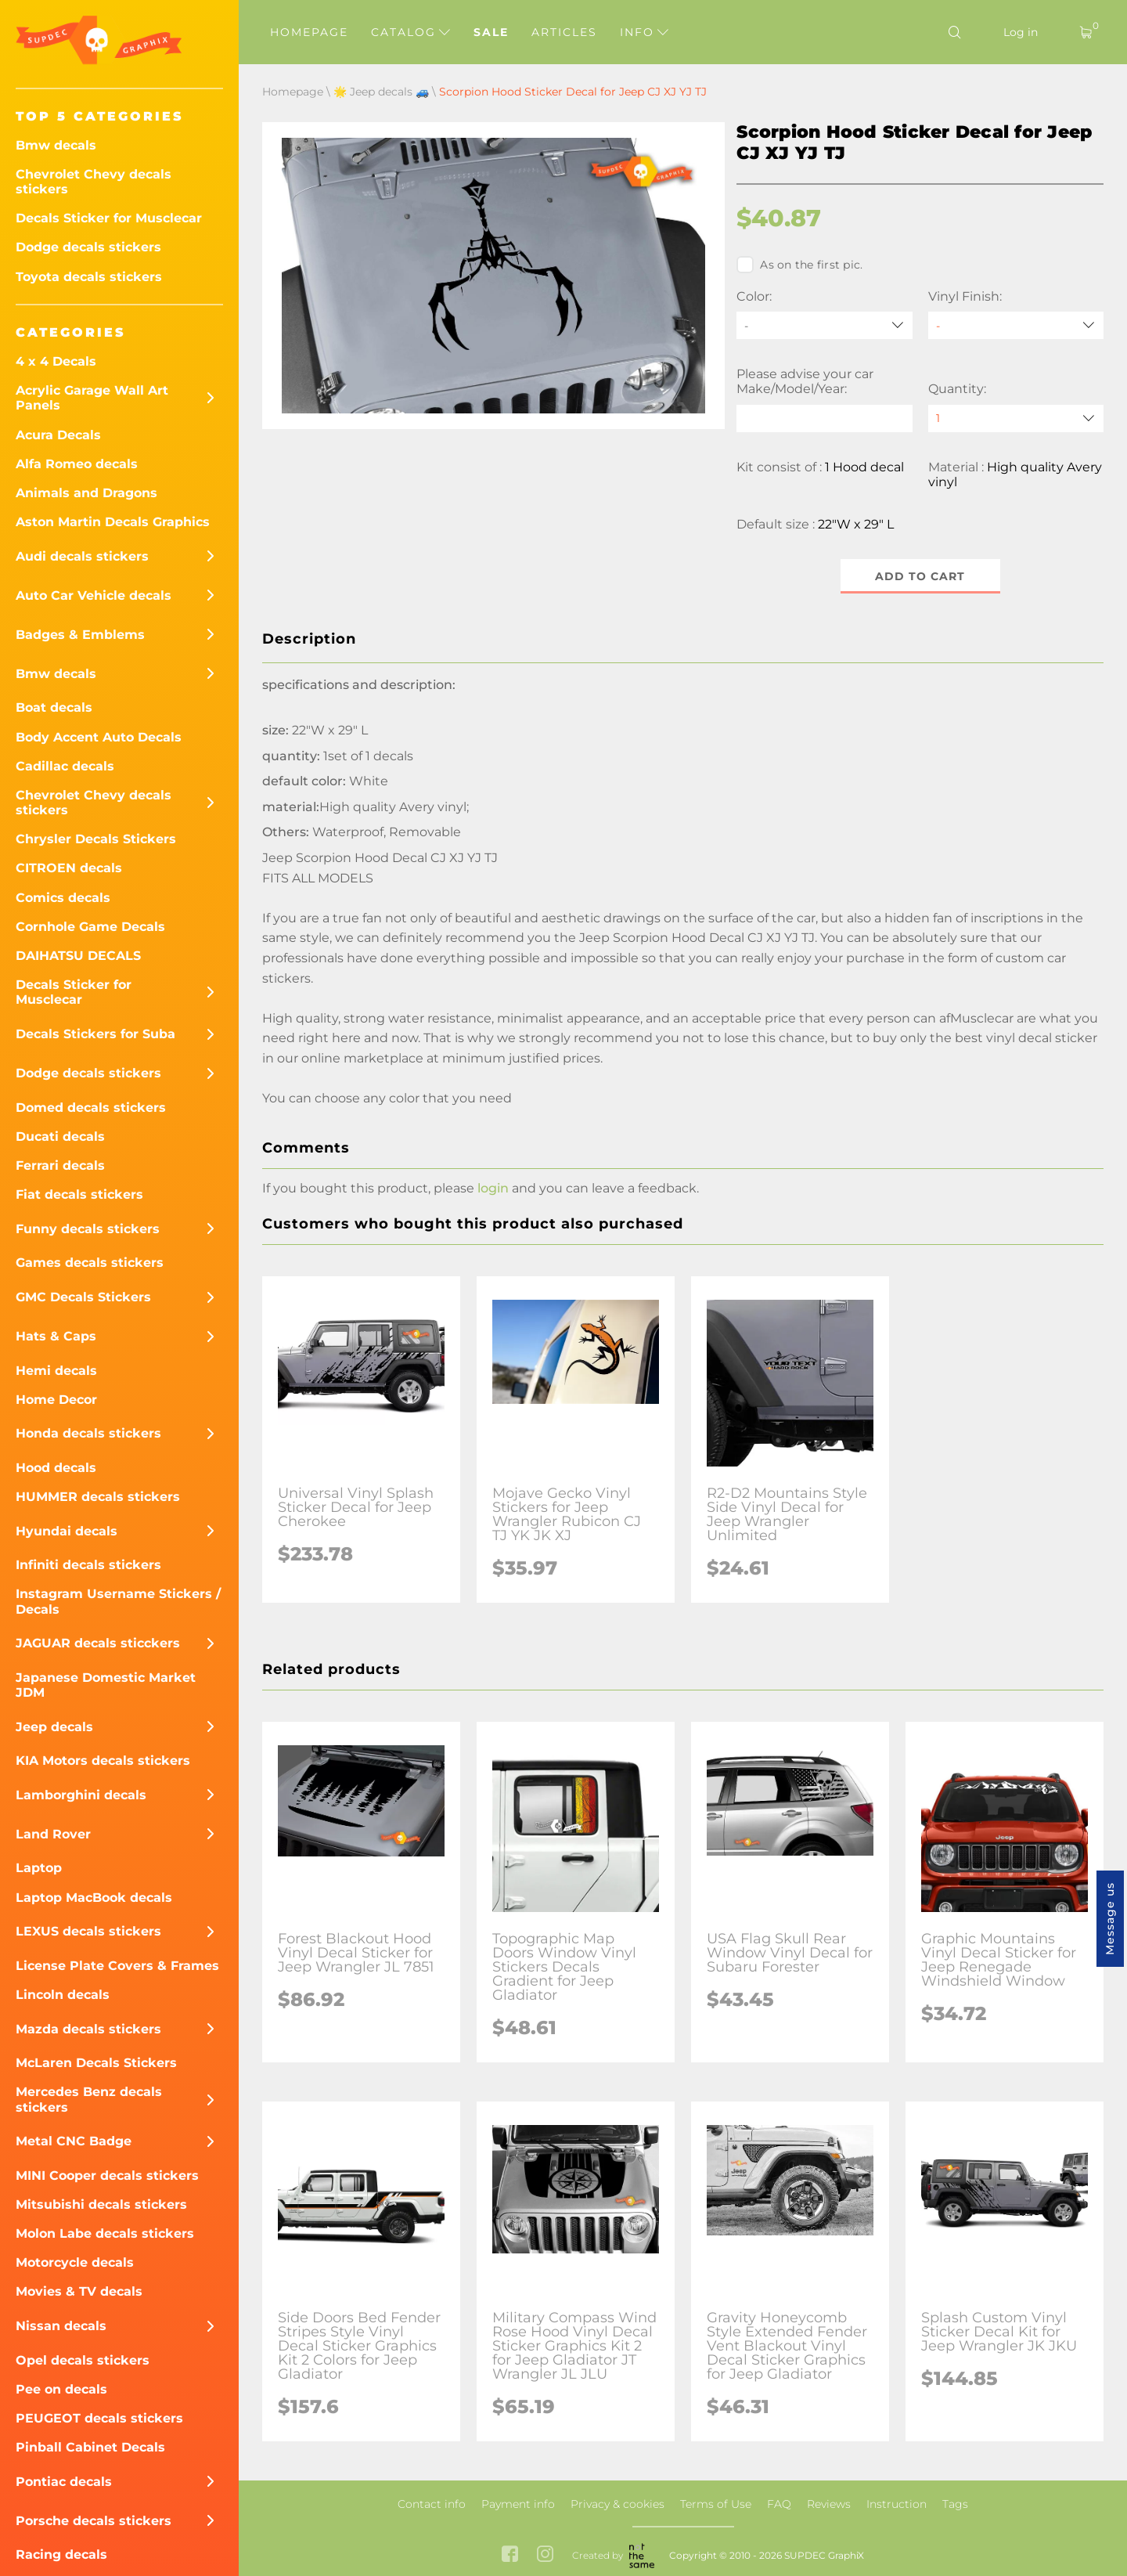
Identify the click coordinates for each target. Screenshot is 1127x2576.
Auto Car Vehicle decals (93, 595)
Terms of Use (715, 2504)
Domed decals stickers (91, 1107)
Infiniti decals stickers (88, 1564)
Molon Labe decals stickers (105, 2233)
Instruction (896, 2504)
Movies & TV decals (79, 2291)
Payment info (518, 2504)
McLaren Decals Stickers (96, 2062)
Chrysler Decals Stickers (96, 839)
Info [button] (644, 32)
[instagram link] (545, 2556)
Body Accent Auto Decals (99, 737)
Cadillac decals (65, 766)
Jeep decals (54, 1726)
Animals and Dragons (86, 492)
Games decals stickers (90, 1262)
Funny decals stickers (88, 1228)
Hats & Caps (56, 1336)
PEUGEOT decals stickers (99, 2418)
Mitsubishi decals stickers (101, 2204)
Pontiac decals (64, 2481)
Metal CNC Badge (73, 2141)
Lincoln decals (63, 1994)
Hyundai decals (66, 1531)
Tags (955, 2504)
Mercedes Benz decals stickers (89, 2099)
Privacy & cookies (617, 2504)
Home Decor (56, 1399)
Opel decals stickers (82, 2360)
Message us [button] (1110, 1918)
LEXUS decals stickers (88, 1931)
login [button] (493, 1189)
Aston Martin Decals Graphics (113, 521)
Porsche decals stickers (93, 2520)
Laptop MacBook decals (94, 1897)
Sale (491, 32)
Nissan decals (61, 2325)
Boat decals (54, 707)
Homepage (309, 32)
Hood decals (56, 1467)
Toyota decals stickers (89, 276)
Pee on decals (61, 2389)
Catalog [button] (410, 32)
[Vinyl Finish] (1016, 325)
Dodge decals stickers (88, 247)
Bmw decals (56, 145)
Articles (564, 32)
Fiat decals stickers (79, 1194)
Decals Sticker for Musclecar (109, 218)
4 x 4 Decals (56, 361)
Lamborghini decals (81, 1795)
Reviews (829, 2504)
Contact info (432, 2504)
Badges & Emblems (80, 634)
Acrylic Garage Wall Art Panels (92, 398)
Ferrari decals (60, 1165)
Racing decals (61, 2554)
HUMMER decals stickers (98, 1496)
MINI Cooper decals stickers (107, 2175)
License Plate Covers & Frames (117, 1965)
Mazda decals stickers (88, 2029)
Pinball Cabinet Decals (90, 2447)
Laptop (39, 1867)
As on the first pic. (799, 264)
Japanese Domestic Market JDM (106, 1685)
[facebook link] (510, 2556)
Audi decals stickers (82, 556)
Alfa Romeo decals (77, 463)
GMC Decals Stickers (83, 1297)
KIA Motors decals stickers (103, 1760)
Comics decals (63, 897)
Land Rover (53, 1834)
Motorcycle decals (75, 2262)
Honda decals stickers (88, 1433)
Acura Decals (58, 435)
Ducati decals (60, 1136)
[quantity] (1016, 418)
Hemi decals (56, 1370)
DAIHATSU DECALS (78, 955)
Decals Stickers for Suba (95, 1033)
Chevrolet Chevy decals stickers (93, 182)
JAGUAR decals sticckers (98, 1643)
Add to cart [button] (920, 576)
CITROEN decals (69, 867)
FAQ (779, 2504)
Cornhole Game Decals (90, 926)
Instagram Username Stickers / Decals (118, 1601)
